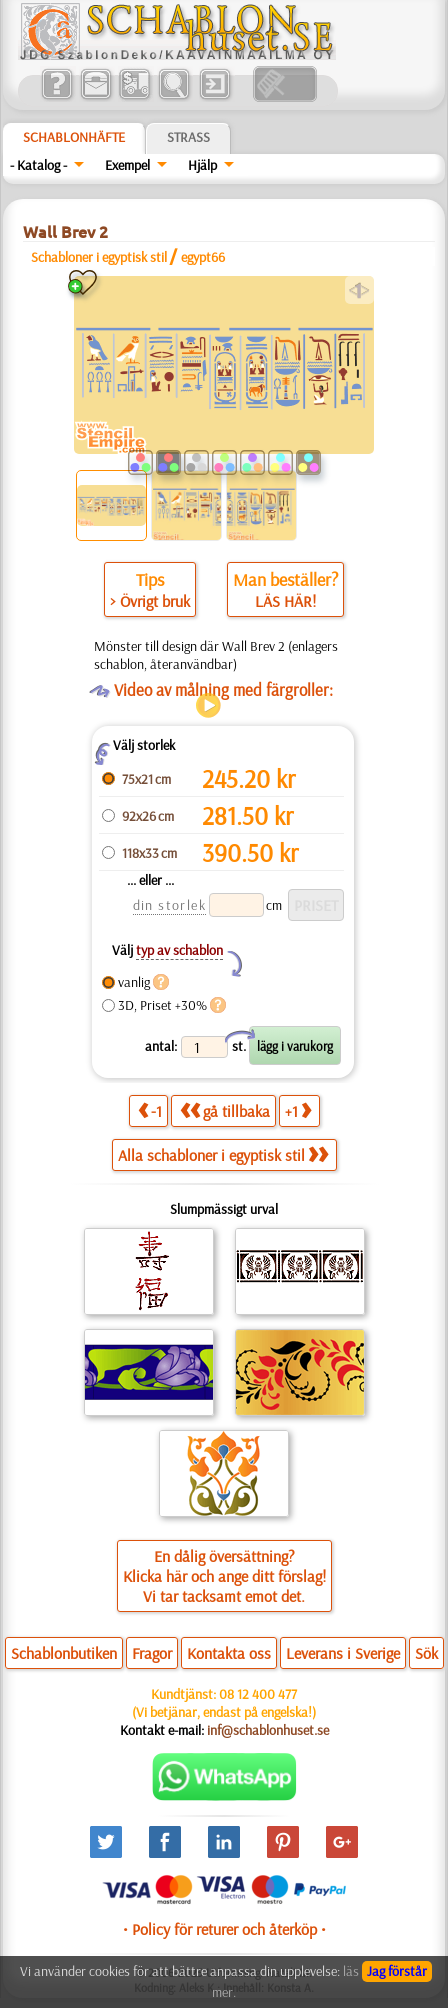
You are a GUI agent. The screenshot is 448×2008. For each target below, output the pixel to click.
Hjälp (202, 165)
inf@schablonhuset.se (268, 1730)
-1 (150, 1110)
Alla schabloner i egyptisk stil (223, 1155)
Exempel (127, 165)
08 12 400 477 (258, 1694)
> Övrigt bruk (150, 601)
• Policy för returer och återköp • (224, 1929)
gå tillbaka (225, 1110)
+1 (298, 1110)
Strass (188, 137)
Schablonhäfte (74, 137)
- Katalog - (38, 165)
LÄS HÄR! (285, 601)
